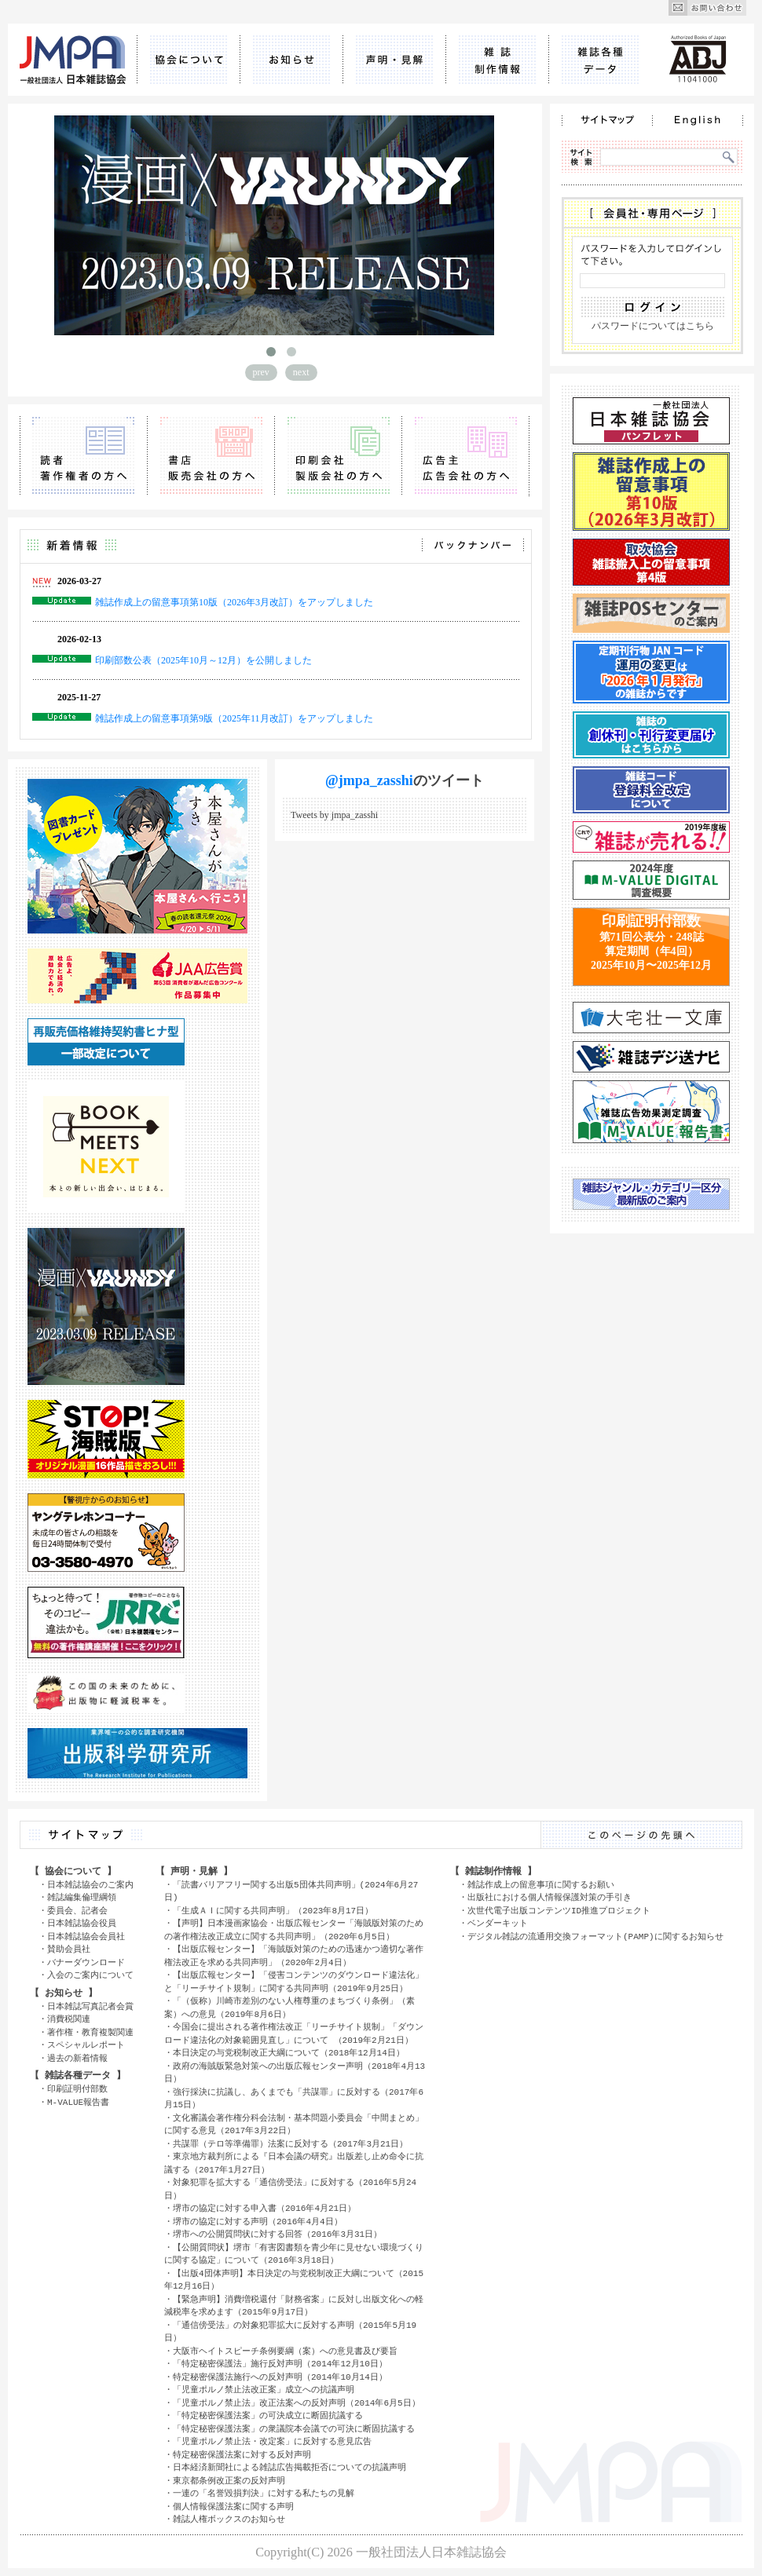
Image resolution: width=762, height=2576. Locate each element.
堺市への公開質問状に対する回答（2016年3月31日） (277, 2234)
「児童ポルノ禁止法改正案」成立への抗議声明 (263, 2389)
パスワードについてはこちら (653, 325)
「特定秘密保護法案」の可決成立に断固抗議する (268, 2415)
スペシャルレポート (86, 2045)
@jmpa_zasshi (369, 780)
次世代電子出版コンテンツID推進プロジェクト (558, 1910)
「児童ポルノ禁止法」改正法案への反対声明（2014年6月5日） (296, 2403)
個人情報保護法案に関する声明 (233, 2506)
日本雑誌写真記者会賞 (90, 2006)
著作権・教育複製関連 (90, 2032)
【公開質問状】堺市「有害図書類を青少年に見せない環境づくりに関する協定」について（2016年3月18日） (293, 2254)
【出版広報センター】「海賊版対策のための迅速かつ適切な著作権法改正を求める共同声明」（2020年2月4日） (293, 1955)
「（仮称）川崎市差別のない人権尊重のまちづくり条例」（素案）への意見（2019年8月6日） (289, 2007)
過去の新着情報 (77, 2058)
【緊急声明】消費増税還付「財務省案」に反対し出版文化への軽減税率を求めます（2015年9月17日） (293, 2305)
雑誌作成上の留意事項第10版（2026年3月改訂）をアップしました (234, 602)
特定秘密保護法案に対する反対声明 (242, 2455)
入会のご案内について (90, 1975)
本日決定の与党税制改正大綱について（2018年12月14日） (289, 2053)
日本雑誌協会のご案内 (90, 1885)
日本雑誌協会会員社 (86, 1936)
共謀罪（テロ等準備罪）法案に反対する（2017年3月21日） (290, 2144)
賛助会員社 (68, 1949)
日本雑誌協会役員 (81, 1923)
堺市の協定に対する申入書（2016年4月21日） (264, 2208)
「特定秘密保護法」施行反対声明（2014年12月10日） (280, 2364)
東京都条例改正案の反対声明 (229, 2480)
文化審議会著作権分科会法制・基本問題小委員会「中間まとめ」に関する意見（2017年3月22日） (293, 2124)
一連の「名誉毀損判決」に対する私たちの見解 (263, 2493)
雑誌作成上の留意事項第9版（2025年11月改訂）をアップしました (234, 718)
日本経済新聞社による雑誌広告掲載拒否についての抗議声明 (289, 2467)
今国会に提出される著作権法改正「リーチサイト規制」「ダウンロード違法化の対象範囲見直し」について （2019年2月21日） (293, 2033)
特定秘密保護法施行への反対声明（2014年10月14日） (280, 2377)
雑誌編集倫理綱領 (81, 1897)
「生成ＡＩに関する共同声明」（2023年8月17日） (273, 1910)
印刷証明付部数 (77, 2089)
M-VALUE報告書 (78, 2102)
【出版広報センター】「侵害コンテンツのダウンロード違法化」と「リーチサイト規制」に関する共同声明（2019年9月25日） (293, 1981)
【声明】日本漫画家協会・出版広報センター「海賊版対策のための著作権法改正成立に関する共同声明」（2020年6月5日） (293, 1929)
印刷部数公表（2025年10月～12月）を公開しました (203, 660)
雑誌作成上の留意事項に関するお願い (540, 1885)
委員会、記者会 (77, 1910)
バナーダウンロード (86, 1962)
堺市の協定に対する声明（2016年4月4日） (258, 2221)
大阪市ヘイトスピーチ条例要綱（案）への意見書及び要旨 (285, 2351)
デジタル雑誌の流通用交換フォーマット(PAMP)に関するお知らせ (595, 1936)
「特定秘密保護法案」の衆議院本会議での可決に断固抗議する (294, 2429)
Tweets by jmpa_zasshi (334, 814)
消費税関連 (68, 2019)
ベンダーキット (497, 1923)
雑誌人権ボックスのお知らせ (229, 2519)
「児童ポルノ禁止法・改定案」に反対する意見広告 (272, 2441)
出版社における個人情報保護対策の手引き (549, 1897)
